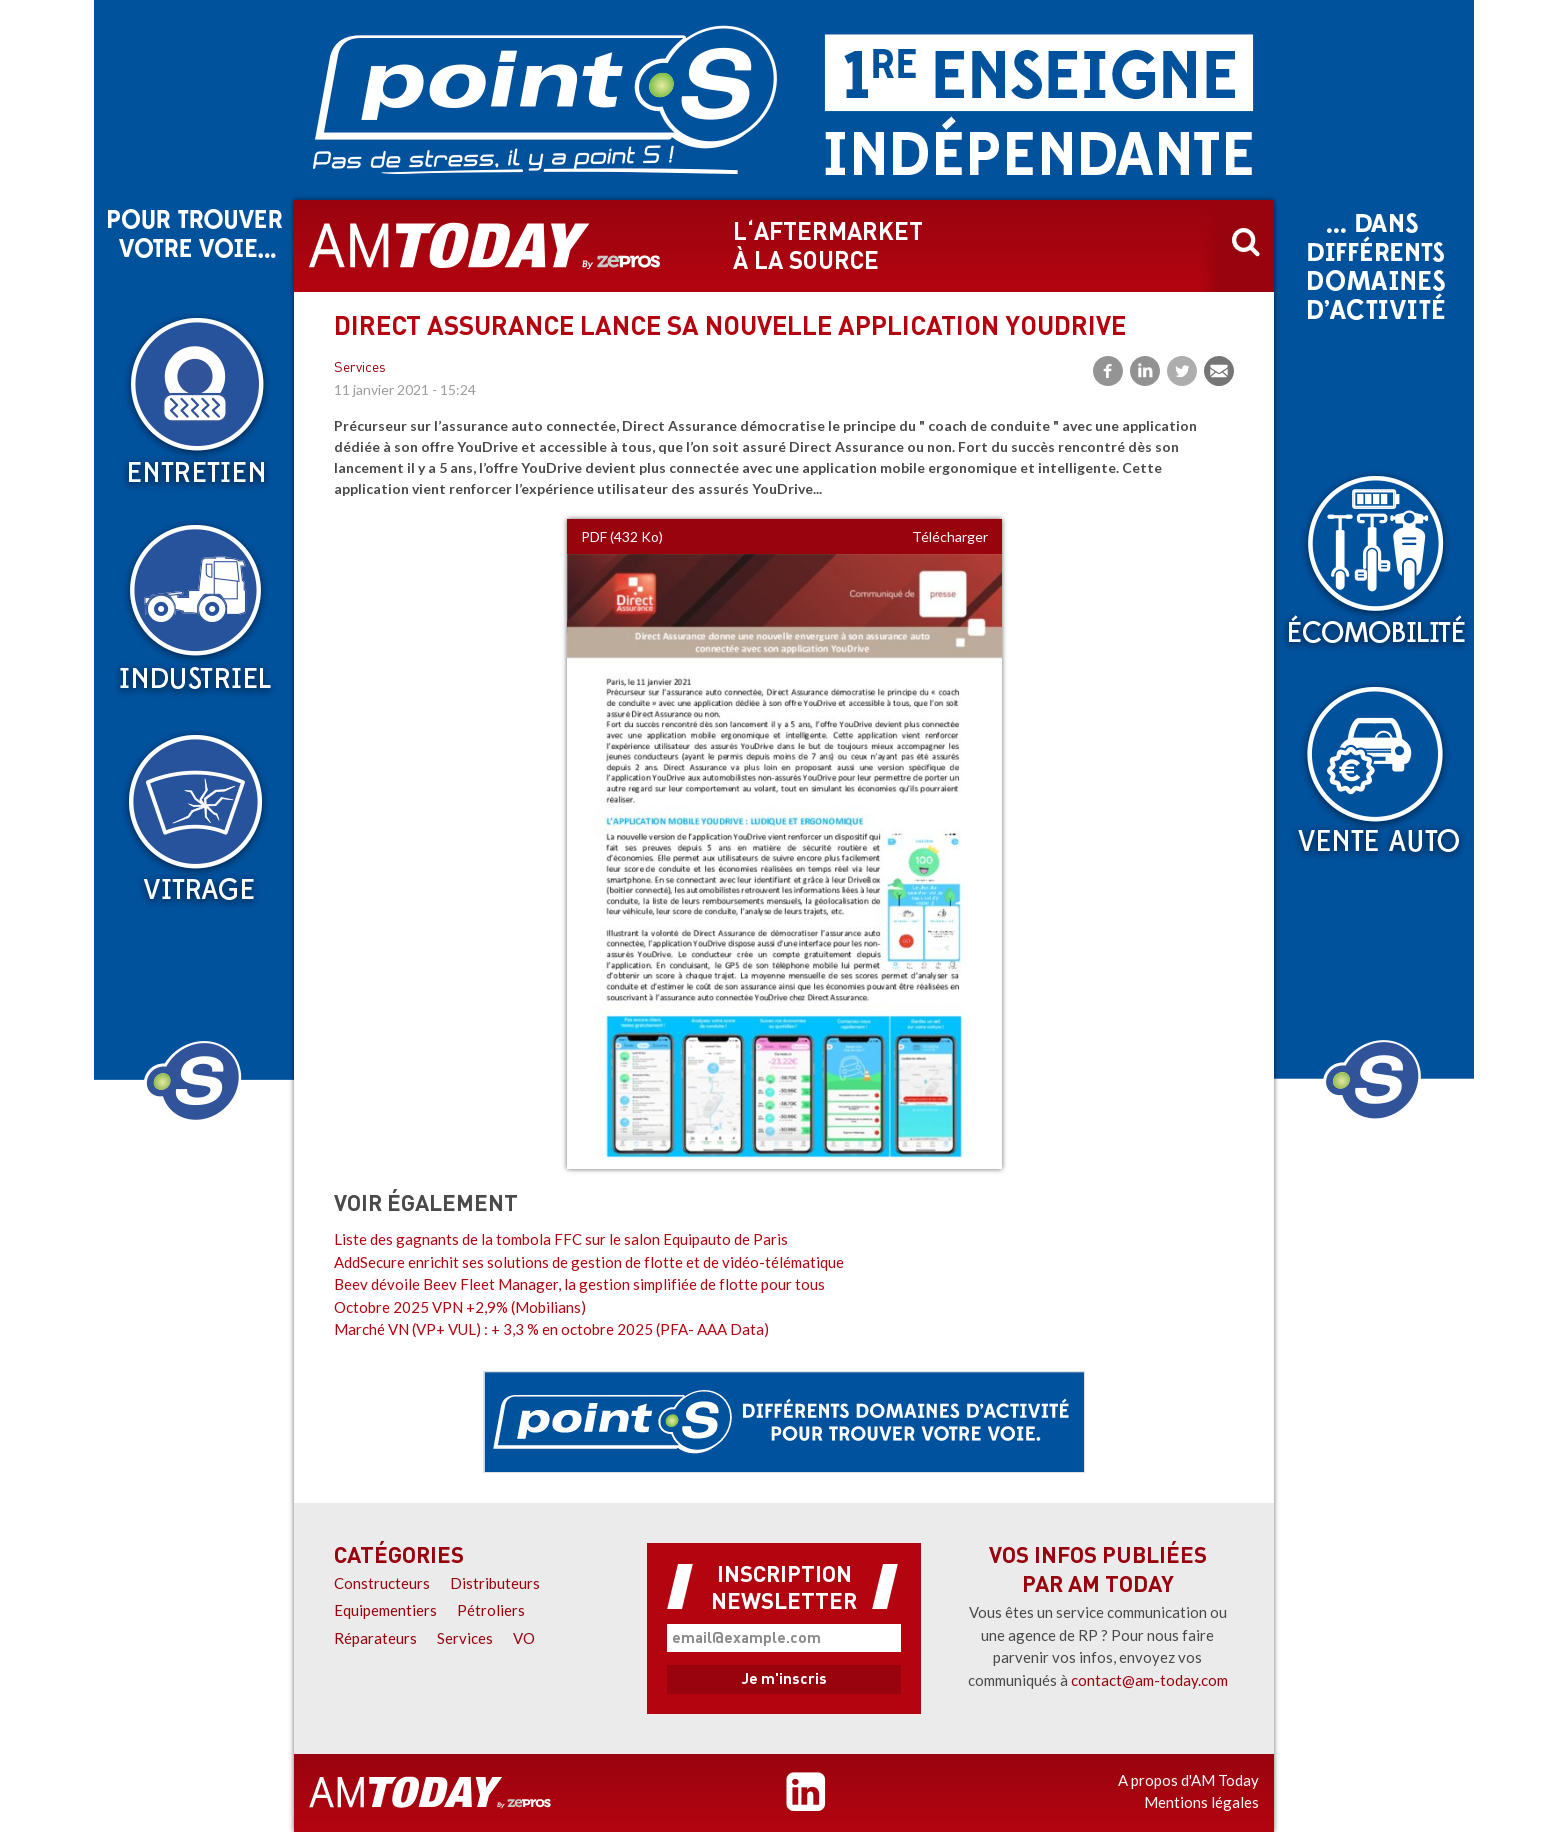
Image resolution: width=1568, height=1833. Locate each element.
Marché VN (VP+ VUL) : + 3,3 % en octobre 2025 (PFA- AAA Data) (551, 1329)
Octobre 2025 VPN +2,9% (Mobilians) (460, 1307)
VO (524, 1638)
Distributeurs (495, 1583)
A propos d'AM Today (1188, 1780)
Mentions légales (1201, 1802)
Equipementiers (385, 1610)
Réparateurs (375, 1638)
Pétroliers (491, 1610)
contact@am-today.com (1149, 1680)
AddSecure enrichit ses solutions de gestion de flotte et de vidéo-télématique (589, 1262)
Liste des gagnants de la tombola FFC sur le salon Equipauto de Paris (561, 1239)
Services (360, 368)
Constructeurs (382, 1583)
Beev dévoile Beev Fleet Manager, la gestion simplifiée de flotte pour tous (579, 1284)
